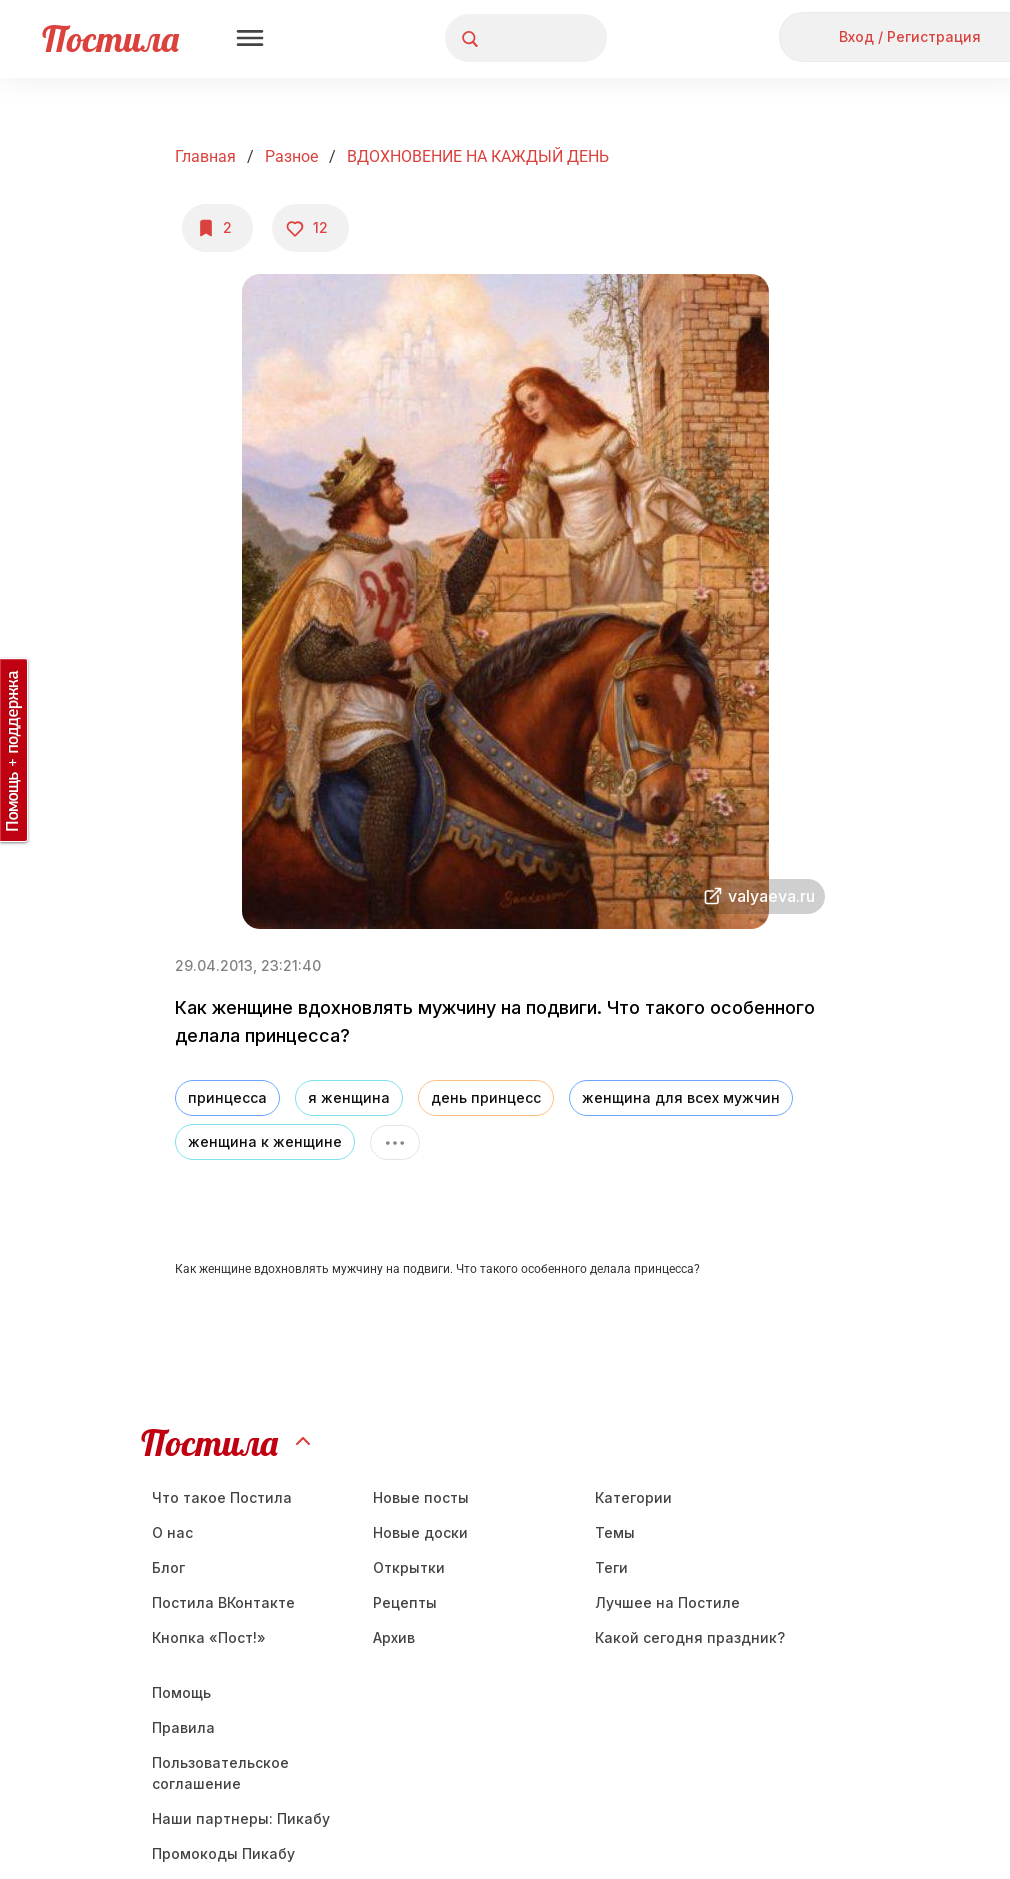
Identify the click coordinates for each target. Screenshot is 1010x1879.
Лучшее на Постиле (667, 1602)
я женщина (349, 1097)
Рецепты (405, 1602)
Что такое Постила (222, 1497)
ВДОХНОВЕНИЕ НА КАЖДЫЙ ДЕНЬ (478, 156)
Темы (615, 1532)
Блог (168, 1567)
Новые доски (420, 1532)
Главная (205, 156)
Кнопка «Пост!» (209, 1637)
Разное (291, 156)
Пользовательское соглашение (220, 1773)
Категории (633, 1497)
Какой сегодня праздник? (690, 1637)
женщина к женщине (265, 1141)
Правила (183, 1727)
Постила (110, 38)
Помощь (181, 1692)
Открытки (409, 1567)
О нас (172, 1532)
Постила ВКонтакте (223, 1602)
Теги (611, 1567)
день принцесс (486, 1097)
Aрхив (394, 1637)
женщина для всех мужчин (681, 1097)
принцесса (227, 1097)
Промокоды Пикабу (223, 1853)
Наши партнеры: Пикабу (241, 1818)
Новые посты (421, 1497)
